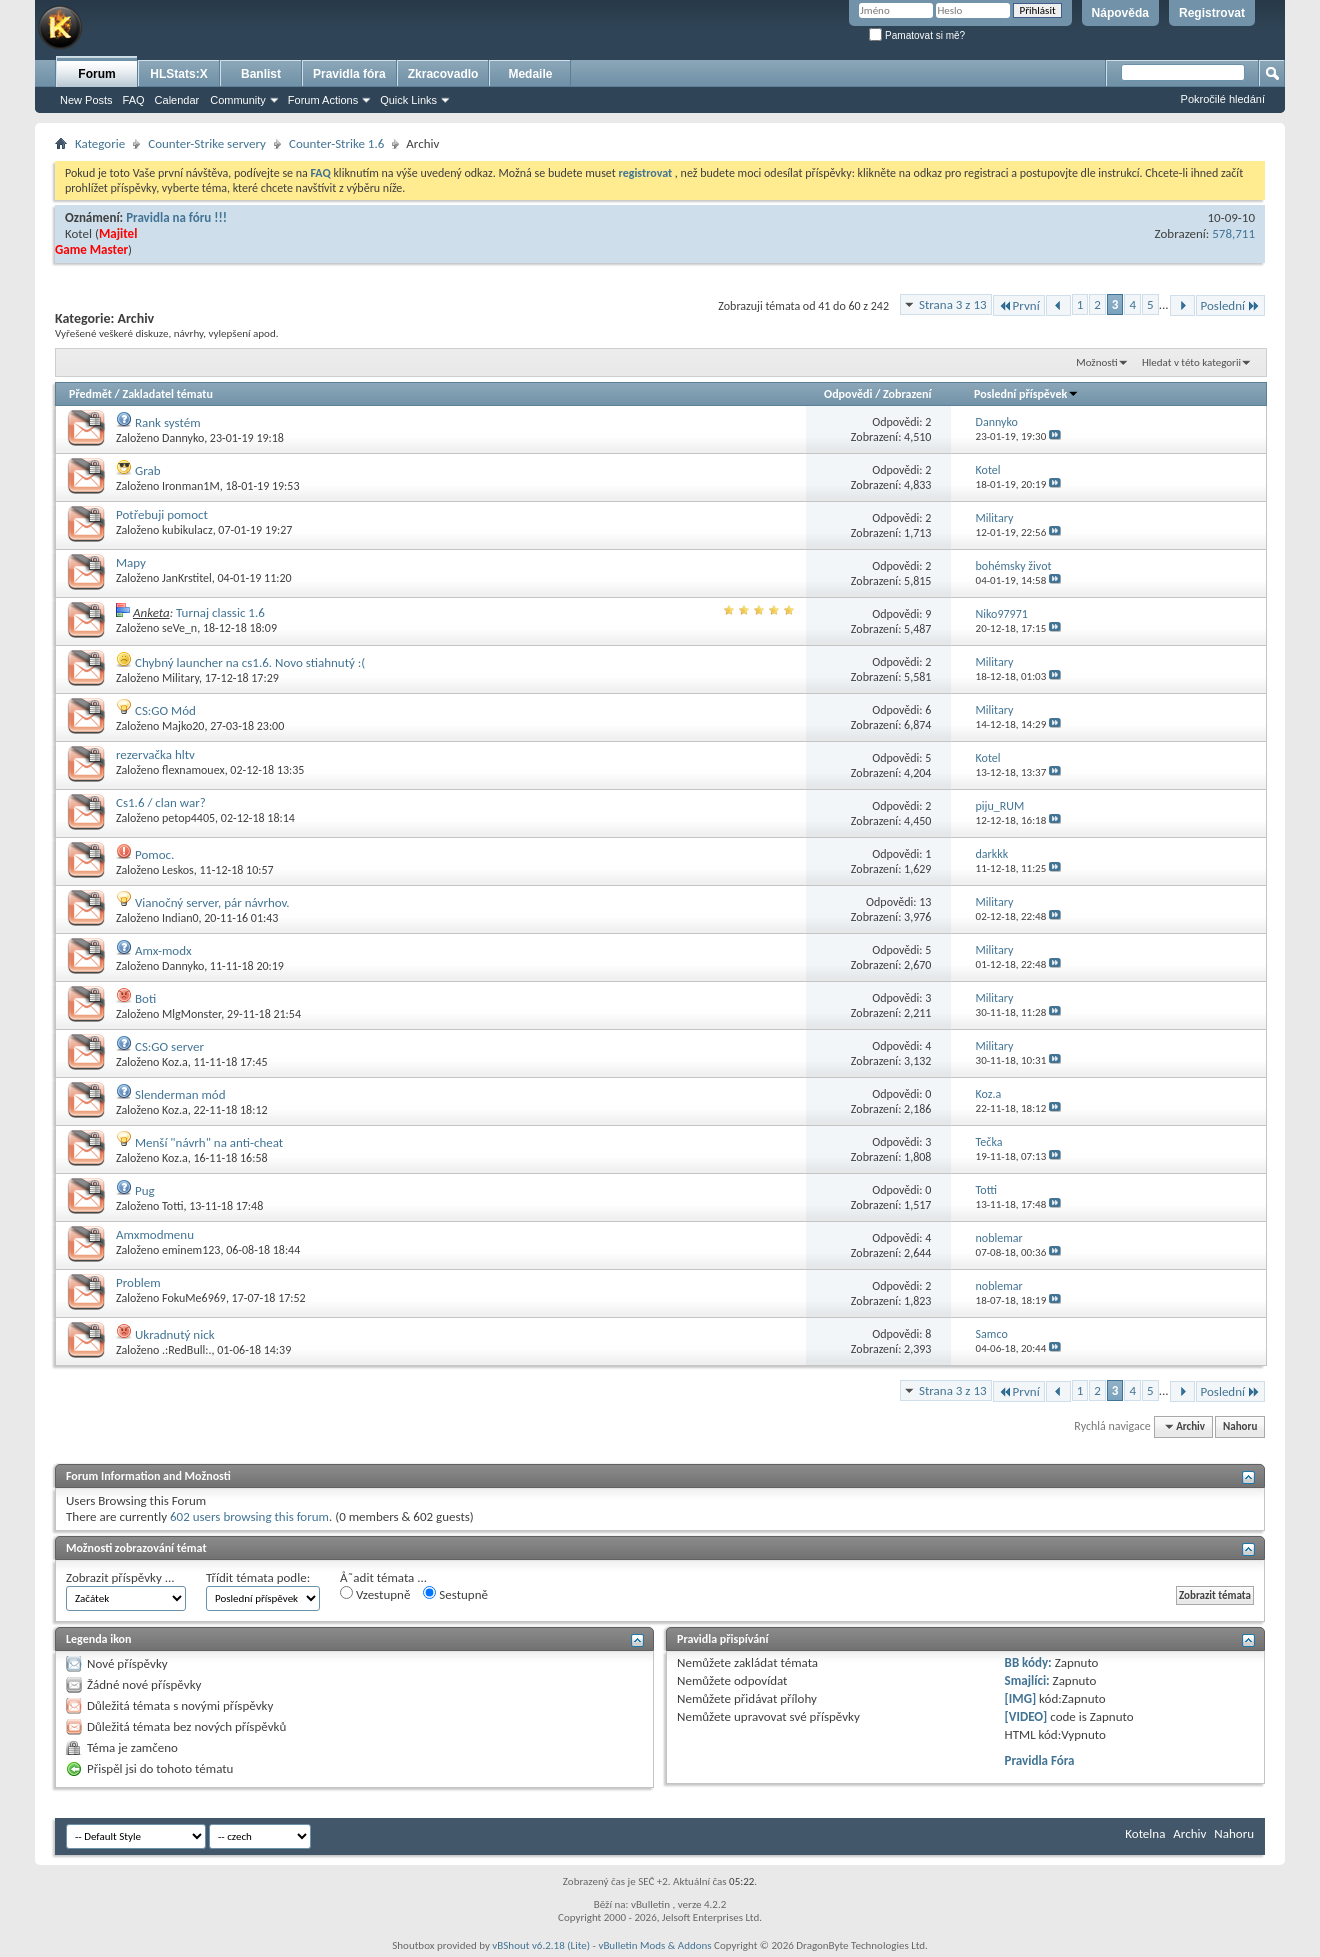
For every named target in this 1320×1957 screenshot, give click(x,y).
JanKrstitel (187, 578)
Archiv (1189, 1833)
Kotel (78, 233)
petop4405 (188, 818)
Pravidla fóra (349, 74)
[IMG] (1021, 1698)
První (1019, 305)
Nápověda (1120, 13)
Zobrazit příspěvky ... (120, 1577)
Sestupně (455, 1594)
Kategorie (100, 143)
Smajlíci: (1027, 1680)
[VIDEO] (1026, 1716)
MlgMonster (191, 1014)
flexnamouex (193, 770)
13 (925, 902)
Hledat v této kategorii (1191, 362)
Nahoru (1240, 1426)
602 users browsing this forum (249, 1516)
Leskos (178, 870)
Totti (172, 1206)
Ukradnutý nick (175, 1334)
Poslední (1231, 305)
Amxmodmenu (155, 1234)
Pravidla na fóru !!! (176, 217)
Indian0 (180, 918)
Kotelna (1145, 1833)
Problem (138, 1282)
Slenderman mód (180, 1094)
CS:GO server (169, 1046)
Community (238, 100)
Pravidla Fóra (1040, 1760)
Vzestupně (375, 1594)
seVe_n (179, 628)
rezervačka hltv (155, 754)
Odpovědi (848, 394)
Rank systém (168, 422)
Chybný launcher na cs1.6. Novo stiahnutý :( (250, 662)
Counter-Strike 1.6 (336, 143)
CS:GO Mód (165, 710)
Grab (148, 470)
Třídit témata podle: (258, 1577)
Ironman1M (191, 486)
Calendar (177, 100)
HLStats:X (178, 74)
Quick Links (408, 100)
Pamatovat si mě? (917, 35)
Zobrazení (907, 394)
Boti (145, 998)
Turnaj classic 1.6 (220, 612)
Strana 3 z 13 (953, 304)
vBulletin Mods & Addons (654, 1945)
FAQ (134, 100)
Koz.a (175, 1062)
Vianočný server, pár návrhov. (212, 902)
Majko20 (183, 726)
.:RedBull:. (186, 1350)
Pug (145, 1190)
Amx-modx (163, 950)
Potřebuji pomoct (162, 514)
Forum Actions (323, 100)
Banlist (261, 74)
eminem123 (191, 1250)
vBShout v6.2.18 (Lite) (541, 1945)
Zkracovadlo (443, 74)
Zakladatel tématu (167, 394)
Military (180, 678)
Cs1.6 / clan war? (161, 802)
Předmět (90, 394)
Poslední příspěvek (1026, 394)
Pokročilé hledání (1223, 99)
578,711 (1233, 233)
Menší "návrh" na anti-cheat (209, 1142)
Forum (96, 74)
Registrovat (1212, 13)
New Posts (86, 100)
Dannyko (183, 438)
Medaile (530, 74)
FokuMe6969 (194, 1298)
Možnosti (1096, 362)
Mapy (131, 562)
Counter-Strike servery (207, 143)
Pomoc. (154, 854)
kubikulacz (187, 530)
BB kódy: (1028, 1662)
